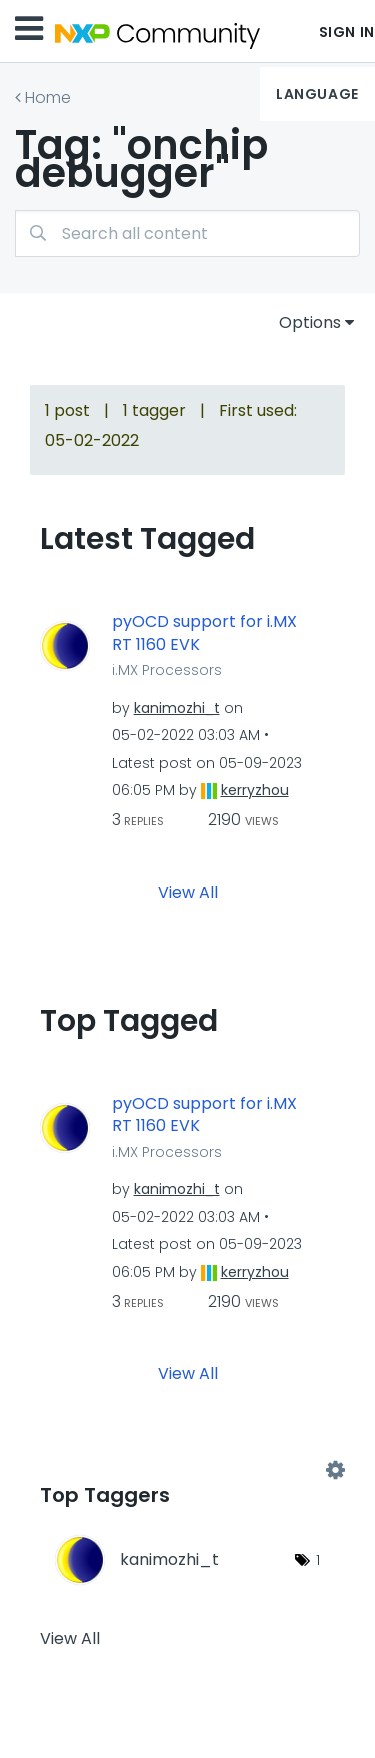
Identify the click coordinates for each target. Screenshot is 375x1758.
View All (188, 891)
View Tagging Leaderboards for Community (187, 1471)
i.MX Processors (167, 670)
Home (48, 97)
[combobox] (187, 233)
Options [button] (310, 322)
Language (317, 94)
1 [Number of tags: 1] (318, 1560)
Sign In (347, 32)
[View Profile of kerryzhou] (255, 790)
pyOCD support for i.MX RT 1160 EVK (204, 633)
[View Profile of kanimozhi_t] (177, 708)
